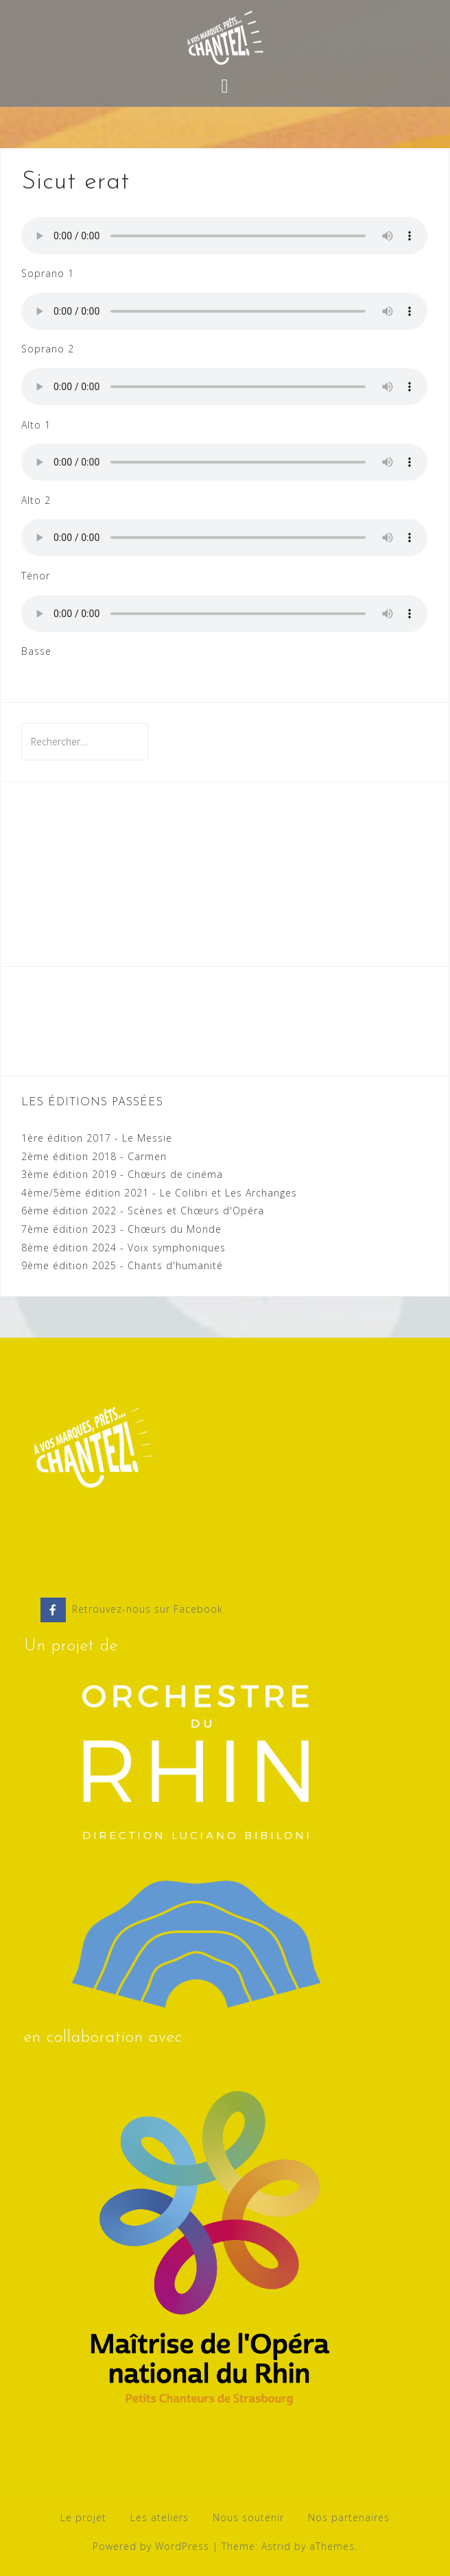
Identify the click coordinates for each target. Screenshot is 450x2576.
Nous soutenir (248, 2517)
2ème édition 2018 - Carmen (94, 1156)
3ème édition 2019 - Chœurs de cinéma (122, 1174)
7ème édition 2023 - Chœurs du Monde (121, 1229)
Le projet (83, 2517)
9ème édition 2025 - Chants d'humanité (122, 1265)
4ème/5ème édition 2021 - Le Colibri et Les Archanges (159, 1192)
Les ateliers (159, 2517)
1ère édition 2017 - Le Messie (96, 1137)
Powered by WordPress (151, 2546)
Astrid (276, 2546)
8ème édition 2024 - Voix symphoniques (123, 1247)
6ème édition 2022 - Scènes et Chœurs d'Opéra (142, 1210)
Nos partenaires (349, 2517)
